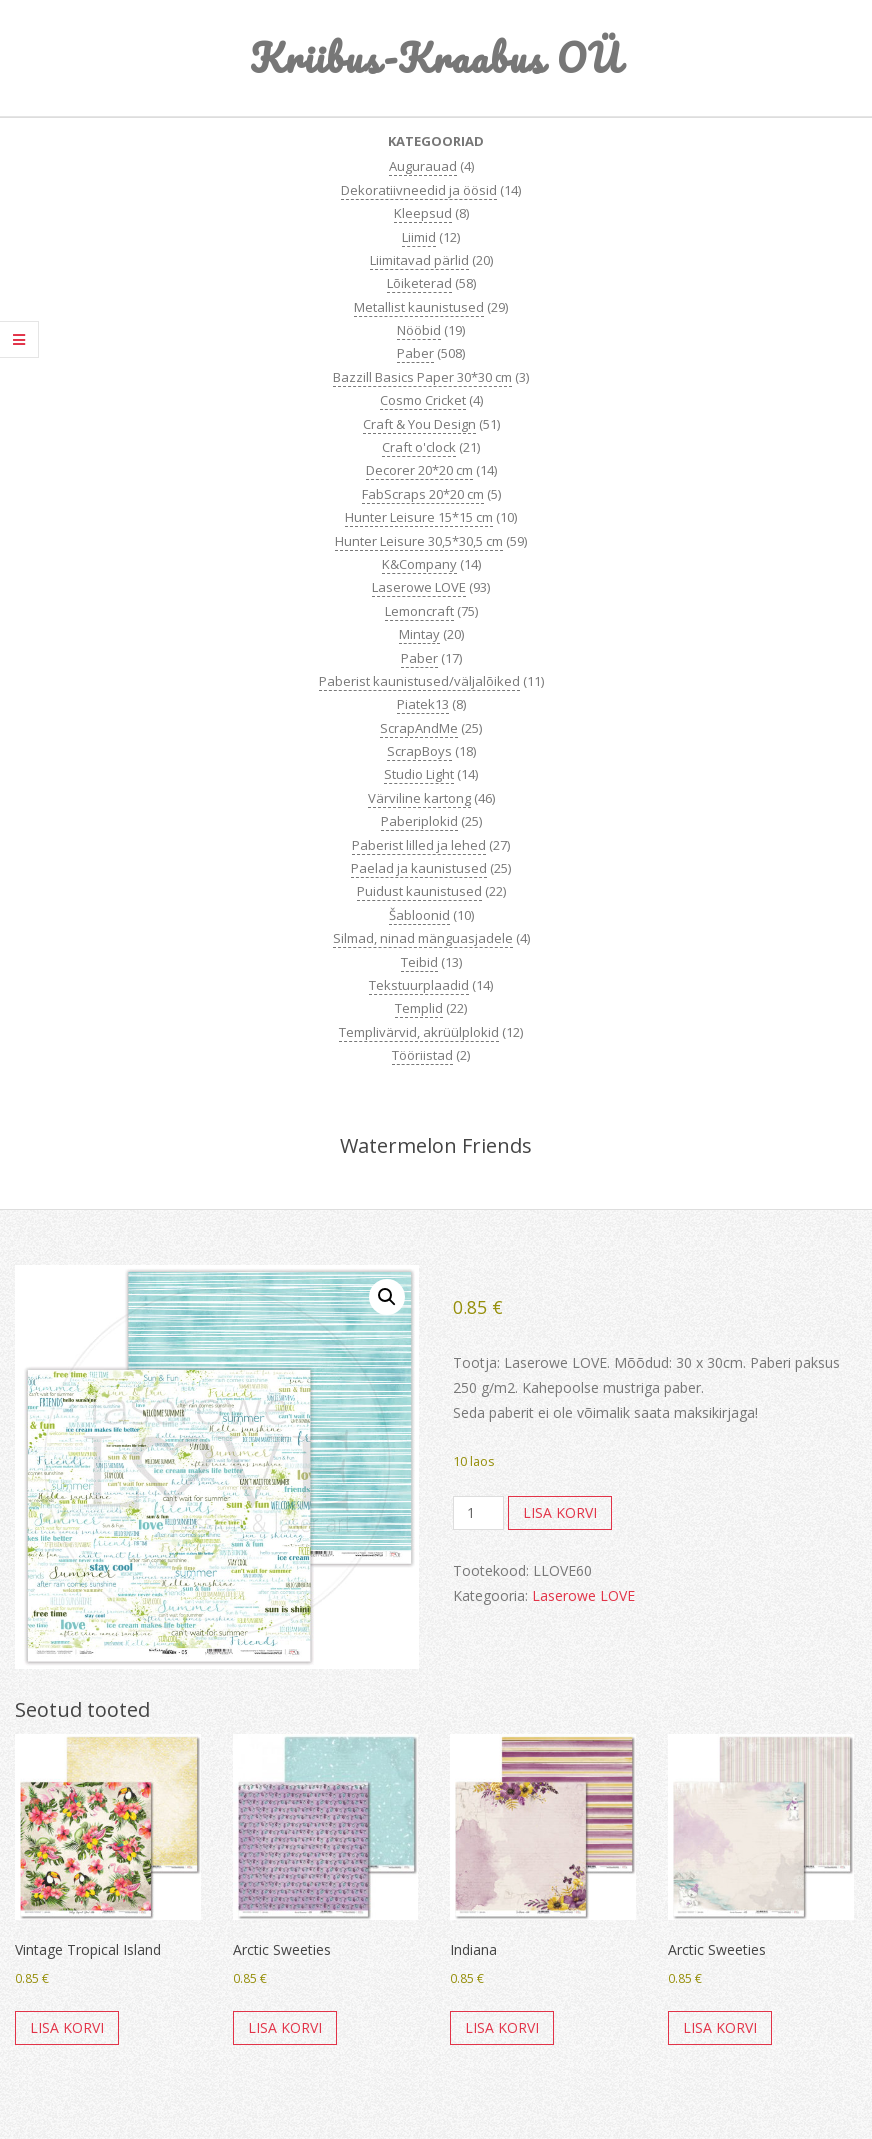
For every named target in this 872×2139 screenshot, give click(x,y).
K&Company (419, 564)
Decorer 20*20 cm (419, 470)
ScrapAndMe (419, 728)
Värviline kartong (419, 798)
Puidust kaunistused (419, 891)
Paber (415, 353)
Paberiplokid (419, 821)
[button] (387, 1297)
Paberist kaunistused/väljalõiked (419, 681)
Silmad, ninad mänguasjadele (423, 938)
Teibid (419, 962)
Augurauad (423, 166)
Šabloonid (419, 915)
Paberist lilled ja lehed (419, 845)
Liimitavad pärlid (419, 260)
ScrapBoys (419, 751)
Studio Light (419, 774)
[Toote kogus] (478, 1513)
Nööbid (419, 330)
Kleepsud (423, 213)
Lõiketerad (419, 283)
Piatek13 (423, 704)
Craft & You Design (419, 424)
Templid (419, 1008)
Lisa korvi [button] (67, 2027)
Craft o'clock (419, 447)
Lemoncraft (419, 611)
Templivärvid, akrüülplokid (419, 1032)
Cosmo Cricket (423, 400)
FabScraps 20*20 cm (423, 494)
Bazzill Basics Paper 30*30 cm (422, 377)
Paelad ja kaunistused (419, 868)
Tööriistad (422, 1055)
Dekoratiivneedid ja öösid (419, 190)
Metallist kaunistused (419, 307)
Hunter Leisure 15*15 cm (419, 517)
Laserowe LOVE (419, 587)
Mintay (419, 634)
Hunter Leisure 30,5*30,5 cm (419, 541)
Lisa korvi (560, 1512)
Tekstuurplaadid (419, 985)
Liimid (419, 237)
